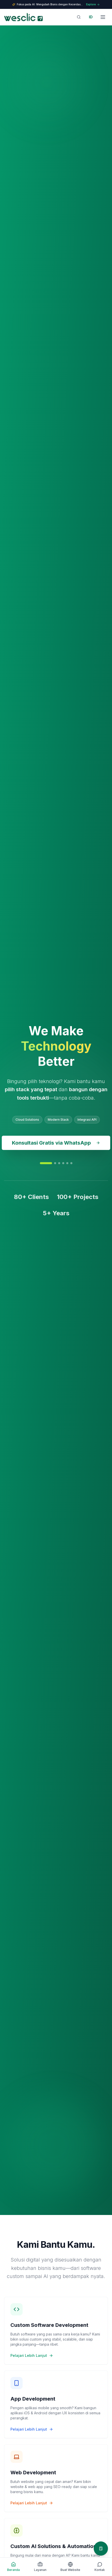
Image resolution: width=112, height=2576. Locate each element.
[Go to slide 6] (71, 1163)
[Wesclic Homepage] (23, 17)
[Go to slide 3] (59, 1163)
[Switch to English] (91, 17)
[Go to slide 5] (67, 1163)
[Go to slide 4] (63, 1163)
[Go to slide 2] (55, 1163)
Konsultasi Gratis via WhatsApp (56, 1143)
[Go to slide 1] (46, 1163)
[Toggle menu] (103, 17)
